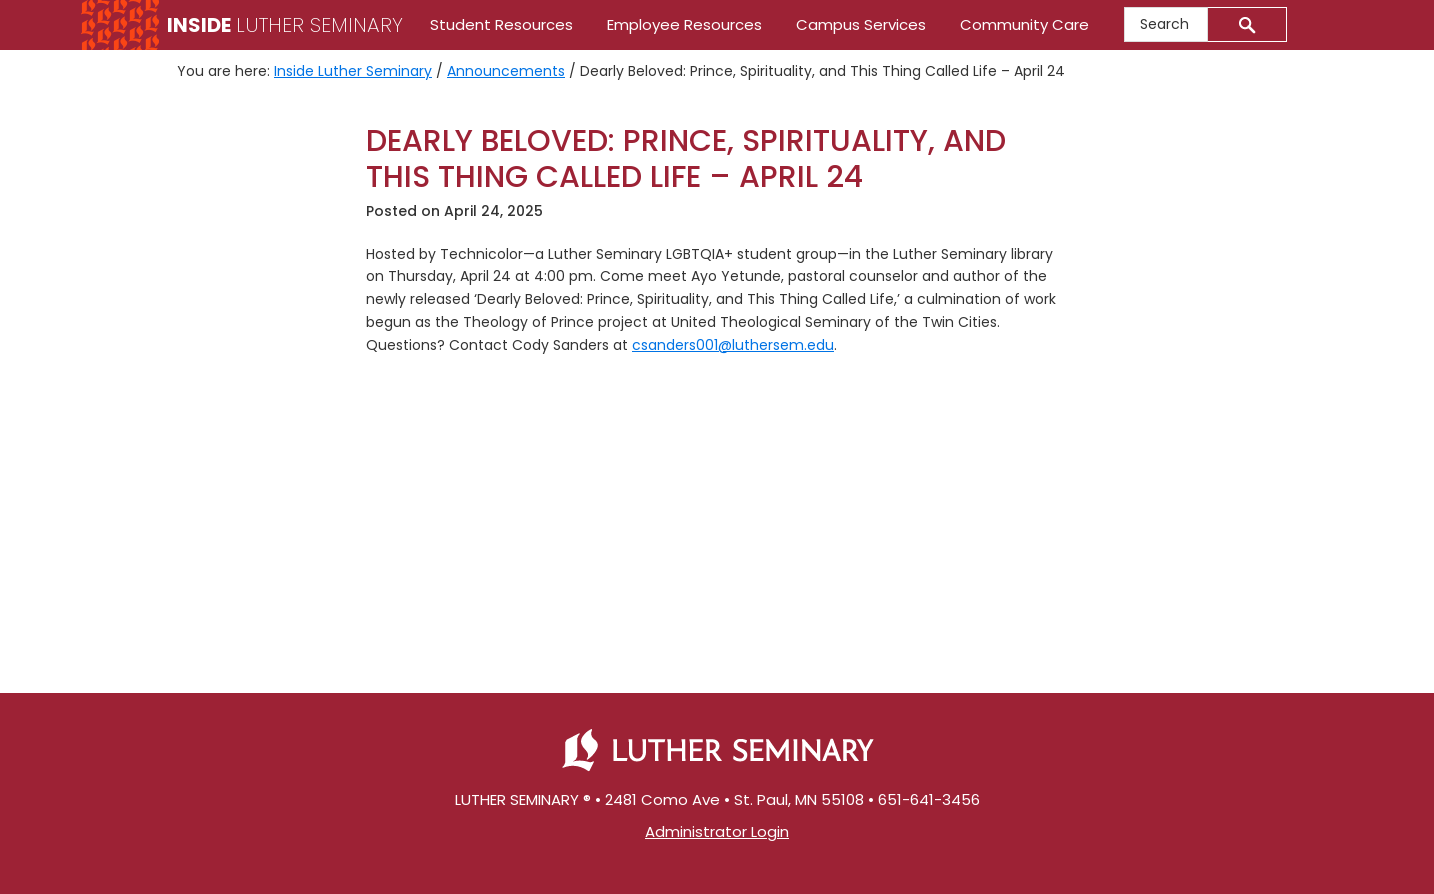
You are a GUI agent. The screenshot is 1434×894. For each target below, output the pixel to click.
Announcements (506, 71)
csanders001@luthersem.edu (733, 345)
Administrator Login (717, 831)
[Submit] (1247, 24)
